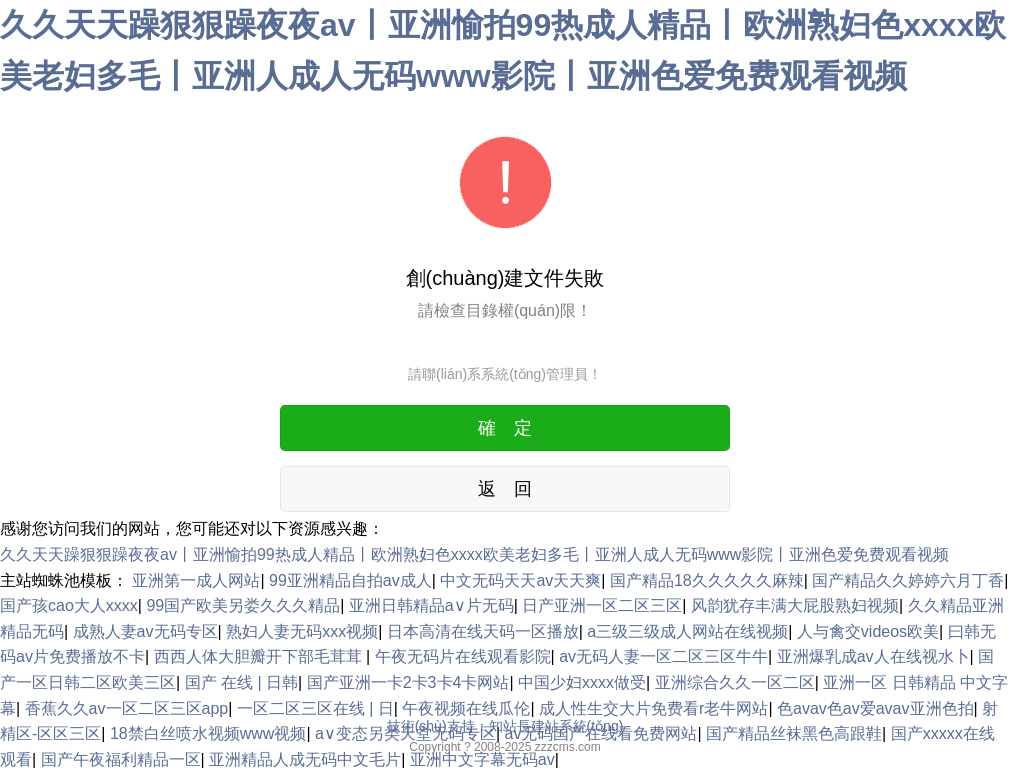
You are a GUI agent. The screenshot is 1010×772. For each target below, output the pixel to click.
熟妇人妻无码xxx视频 (302, 631)
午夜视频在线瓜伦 (466, 708)
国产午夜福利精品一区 (121, 759)
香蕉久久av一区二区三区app (127, 708)
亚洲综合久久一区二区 (735, 682)
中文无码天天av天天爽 (520, 580)
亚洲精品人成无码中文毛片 (305, 759)
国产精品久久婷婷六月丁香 (908, 580)
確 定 (505, 428)
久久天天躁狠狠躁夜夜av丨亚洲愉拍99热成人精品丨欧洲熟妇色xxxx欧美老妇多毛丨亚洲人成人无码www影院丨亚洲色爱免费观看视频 (474, 554)
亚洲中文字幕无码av (482, 759)
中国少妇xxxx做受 (582, 682)
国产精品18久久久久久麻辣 (707, 580)
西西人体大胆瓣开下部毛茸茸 (260, 656)
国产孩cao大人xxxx (69, 605)
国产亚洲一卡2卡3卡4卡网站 (408, 682)
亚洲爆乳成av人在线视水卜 (873, 656)
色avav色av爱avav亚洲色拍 (875, 708)
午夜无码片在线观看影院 (463, 656)
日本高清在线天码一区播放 (483, 631)
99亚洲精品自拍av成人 (350, 580)
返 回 (505, 489)
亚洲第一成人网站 (196, 580)
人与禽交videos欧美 (868, 631)
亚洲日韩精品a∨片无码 (431, 605)
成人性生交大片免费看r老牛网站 (653, 708)
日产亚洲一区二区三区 (602, 605)
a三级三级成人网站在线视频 (687, 631)
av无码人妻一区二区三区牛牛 (663, 656)
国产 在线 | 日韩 (242, 682)
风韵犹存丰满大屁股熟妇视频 (795, 605)
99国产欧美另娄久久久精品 (243, 605)
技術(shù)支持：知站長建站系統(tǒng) (505, 726)
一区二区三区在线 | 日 (315, 708)
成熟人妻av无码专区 (145, 631)
